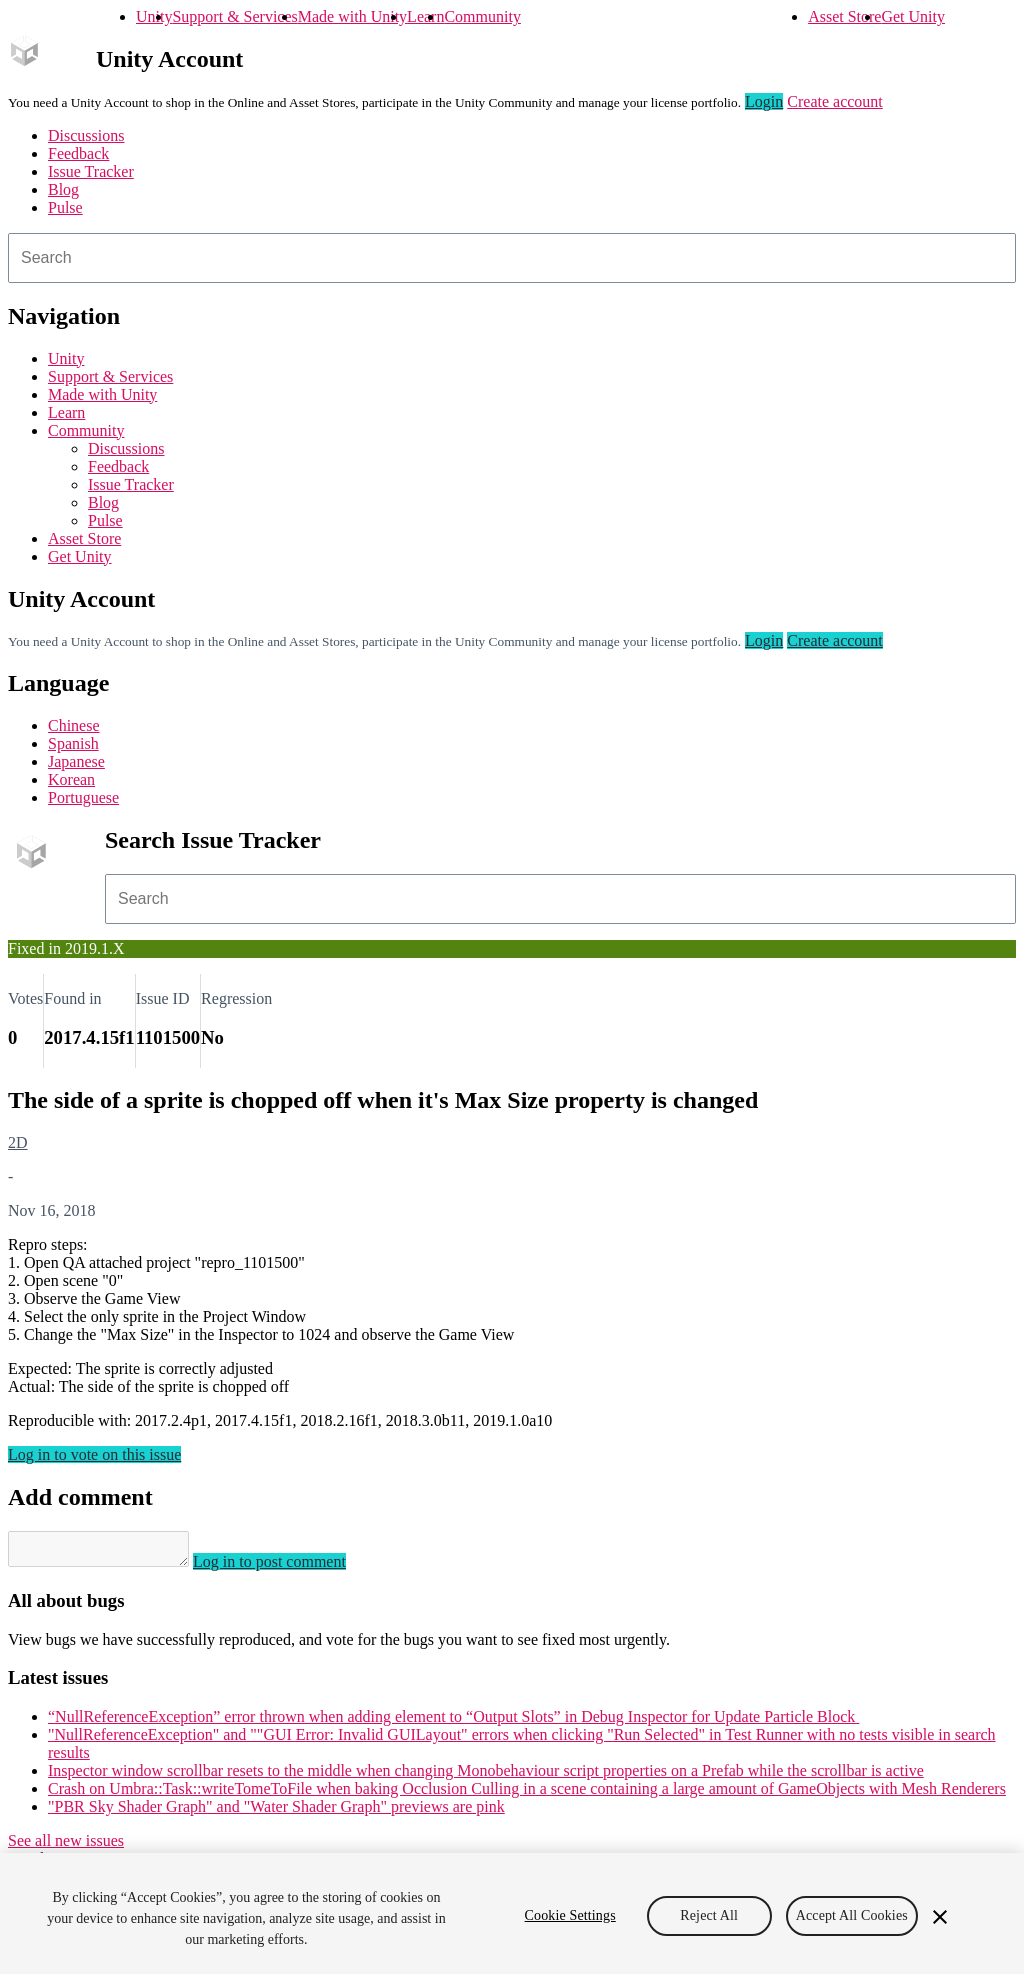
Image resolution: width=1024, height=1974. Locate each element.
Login (764, 101)
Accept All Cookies (852, 1915)
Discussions (86, 135)
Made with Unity (352, 16)
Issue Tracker (91, 171)
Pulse (65, 207)
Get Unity (913, 16)
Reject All (709, 1915)
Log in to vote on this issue (94, 1454)
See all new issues (66, 1846)
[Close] (940, 1917)
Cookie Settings (570, 1915)
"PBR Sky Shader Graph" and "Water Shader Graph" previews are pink (276, 1812)
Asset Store (844, 16)
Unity (154, 16)
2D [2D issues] (18, 1142)
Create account (835, 101)
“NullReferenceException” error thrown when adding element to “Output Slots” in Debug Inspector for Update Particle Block (453, 1722)
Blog (63, 189)
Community (482, 16)
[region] (512, 1913)
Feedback (78, 153)
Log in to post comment (289, 1567)
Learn (425, 16)
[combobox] (512, 258)
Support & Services (234, 16)
